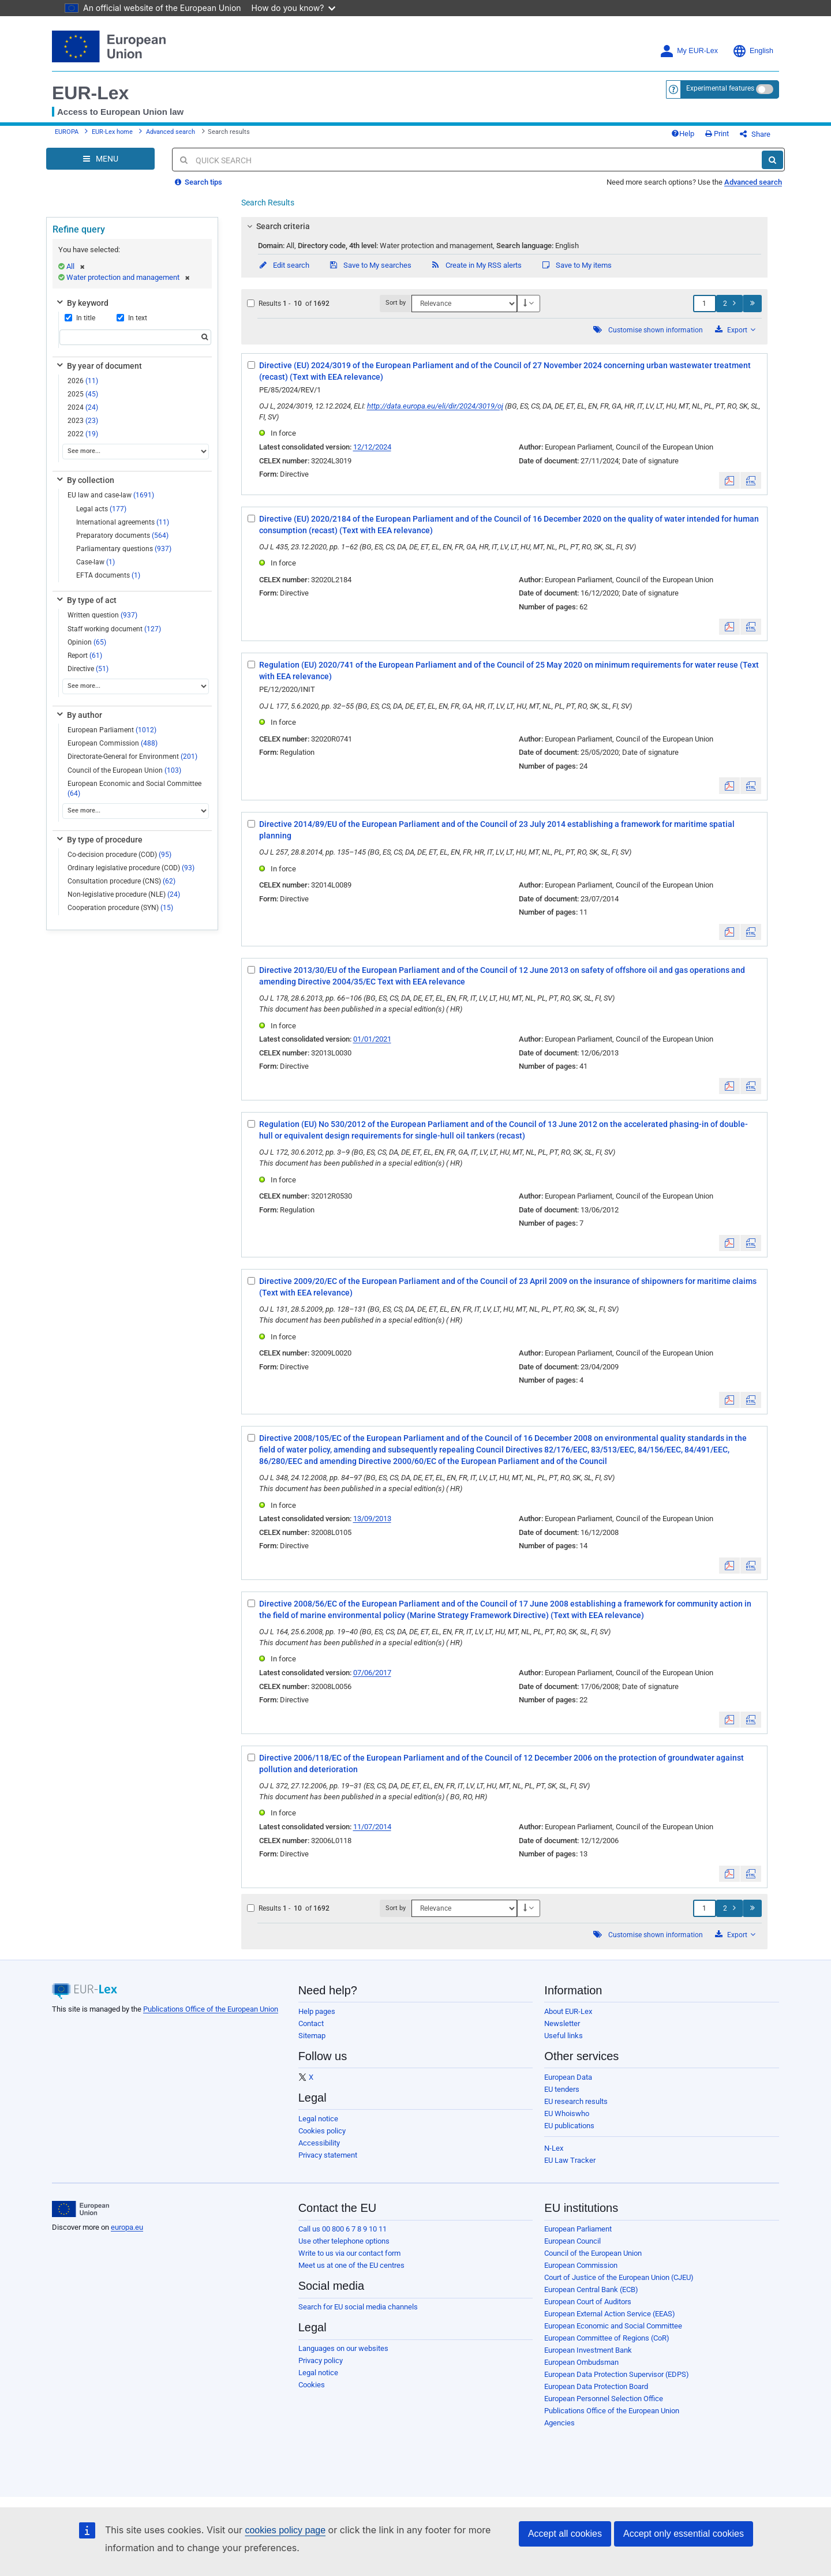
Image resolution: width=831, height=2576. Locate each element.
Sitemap (311, 2035)
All (75, 266)
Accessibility (319, 2143)
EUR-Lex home (112, 132)
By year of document (98, 365)
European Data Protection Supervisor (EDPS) (616, 2374)
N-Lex (553, 2148)
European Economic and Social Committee (134, 788)
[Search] (772, 160)
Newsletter (562, 2023)
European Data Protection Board (596, 2386)
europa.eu (127, 2227)
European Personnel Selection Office (603, 2398)
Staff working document (114, 629)
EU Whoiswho (566, 2113)
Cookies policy (322, 2130)
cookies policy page (285, 2530)
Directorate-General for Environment (132, 756)
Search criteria (276, 226)
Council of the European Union (124, 770)
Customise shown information (655, 330)
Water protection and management (128, 277)
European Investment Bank (588, 2350)
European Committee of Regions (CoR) (606, 2338)
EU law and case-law (111, 495)
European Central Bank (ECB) (591, 2289)
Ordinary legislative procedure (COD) (131, 868)
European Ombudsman (581, 2362)
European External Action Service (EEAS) (609, 2313)
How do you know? (294, 8)
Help (682, 133)
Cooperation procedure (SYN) (120, 908)
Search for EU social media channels (358, 2306)
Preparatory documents (122, 535)
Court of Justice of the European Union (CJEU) (619, 2277)
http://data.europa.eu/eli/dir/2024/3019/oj (435, 406)
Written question (102, 615)
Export (735, 329)
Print (717, 133)
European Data (568, 2077)
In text (132, 318)
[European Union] (80, 2209)
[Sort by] (463, 303)
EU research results (576, 2101)
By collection (84, 480)
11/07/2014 (372, 1826)
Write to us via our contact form (349, 2253)
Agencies (559, 2422)
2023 (83, 421)
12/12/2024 (372, 447)
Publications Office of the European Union (210, 2009)
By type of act (86, 600)
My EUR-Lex (689, 51)
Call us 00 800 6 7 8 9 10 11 (342, 2229)
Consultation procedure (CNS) (121, 881)
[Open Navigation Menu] (100, 159)
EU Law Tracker (570, 2160)
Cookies (311, 2384)
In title (80, 318)
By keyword (81, 303)
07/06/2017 (372, 1672)
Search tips (198, 182)
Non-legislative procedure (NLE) (124, 894)
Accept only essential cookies (683, 2533)
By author (78, 715)
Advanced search (170, 132)
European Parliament (112, 730)
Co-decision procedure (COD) (119, 855)
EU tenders (561, 2089)
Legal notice (318, 2118)
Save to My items (576, 265)
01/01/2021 (372, 1039)
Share (755, 134)
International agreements (122, 522)
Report (85, 656)
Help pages (316, 2011)
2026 (83, 381)
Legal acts (101, 509)
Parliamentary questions (123, 549)
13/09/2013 (372, 1518)
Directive (88, 669)
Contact (311, 2023)
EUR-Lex (90, 93)
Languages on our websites (343, 2348)
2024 (83, 407)
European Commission (113, 743)
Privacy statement (327, 2155)
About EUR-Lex (568, 2011)
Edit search (283, 265)
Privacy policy (320, 2360)
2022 (83, 434)
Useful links (563, 2035)
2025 (83, 394)
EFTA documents (108, 575)
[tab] (505, 226)
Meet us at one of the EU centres (351, 2265)
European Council (572, 2241)
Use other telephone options (344, 2241)
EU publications (569, 2125)
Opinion (87, 642)
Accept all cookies (565, 2533)
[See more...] (135, 451)
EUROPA (66, 132)
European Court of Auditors (587, 2301)
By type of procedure (99, 839)
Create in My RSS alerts (476, 265)
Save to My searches (369, 265)
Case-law (95, 562)
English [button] (752, 51)
